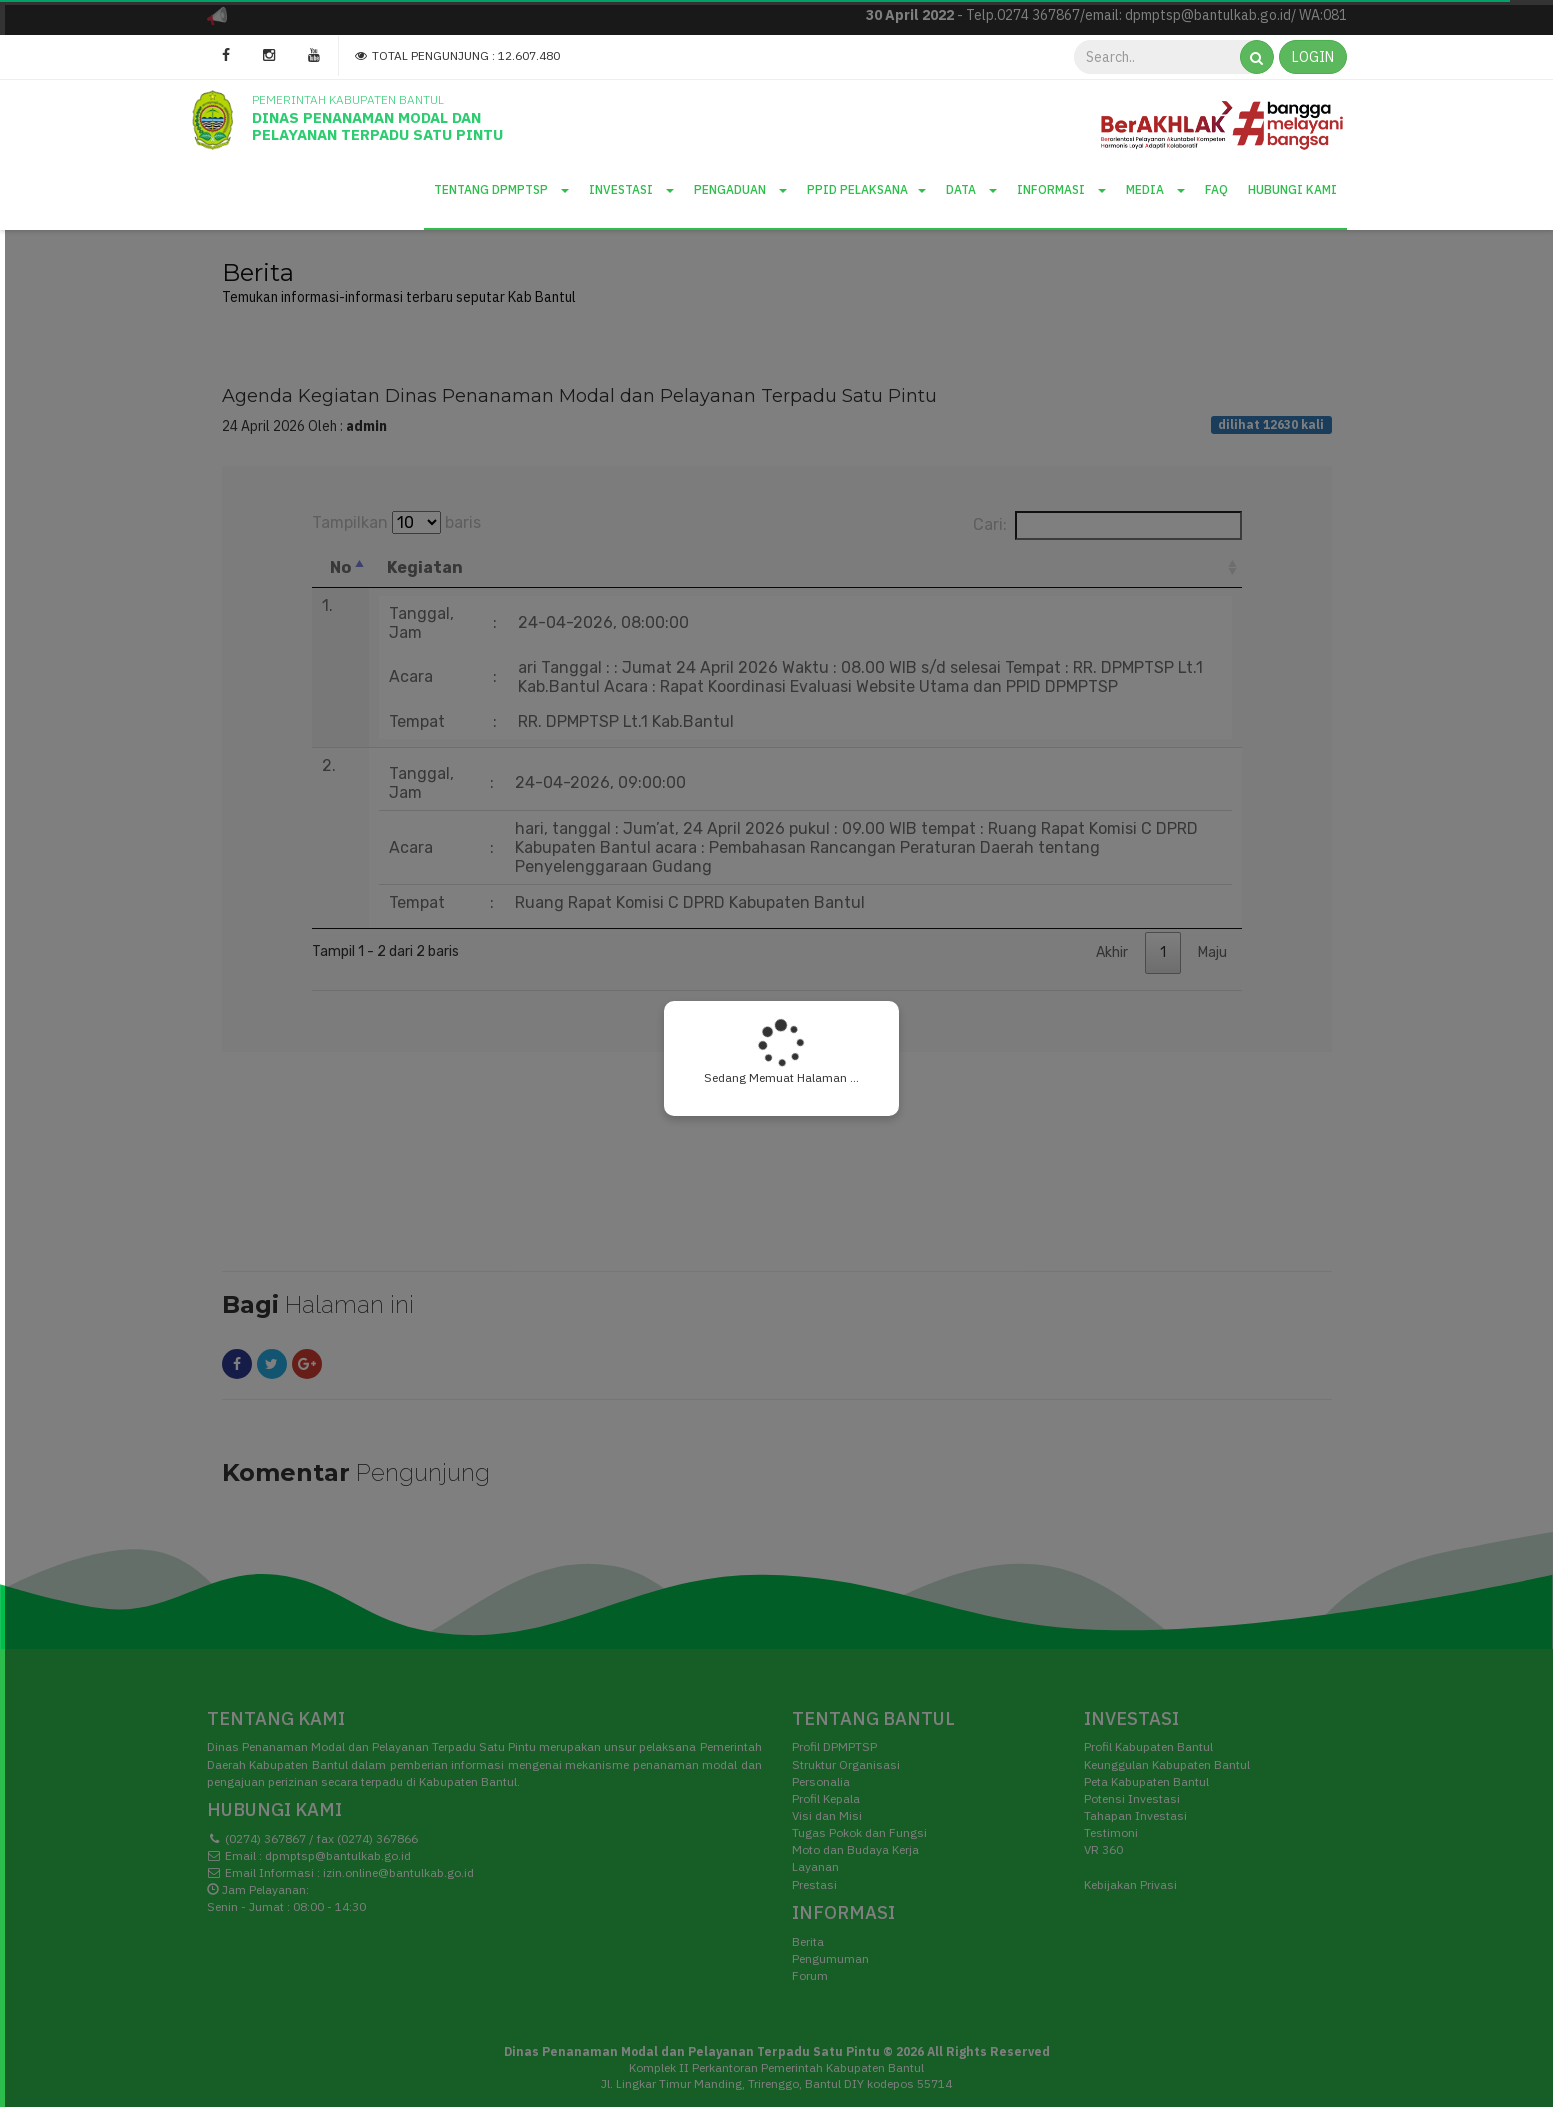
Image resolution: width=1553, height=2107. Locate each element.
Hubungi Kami (1292, 189)
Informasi (1061, 189)
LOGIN (1313, 57)
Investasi (631, 189)
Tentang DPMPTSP (501, 189)
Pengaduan (740, 189)
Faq (1216, 189)
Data (971, 189)
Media (1155, 189)
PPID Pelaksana (866, 189)
